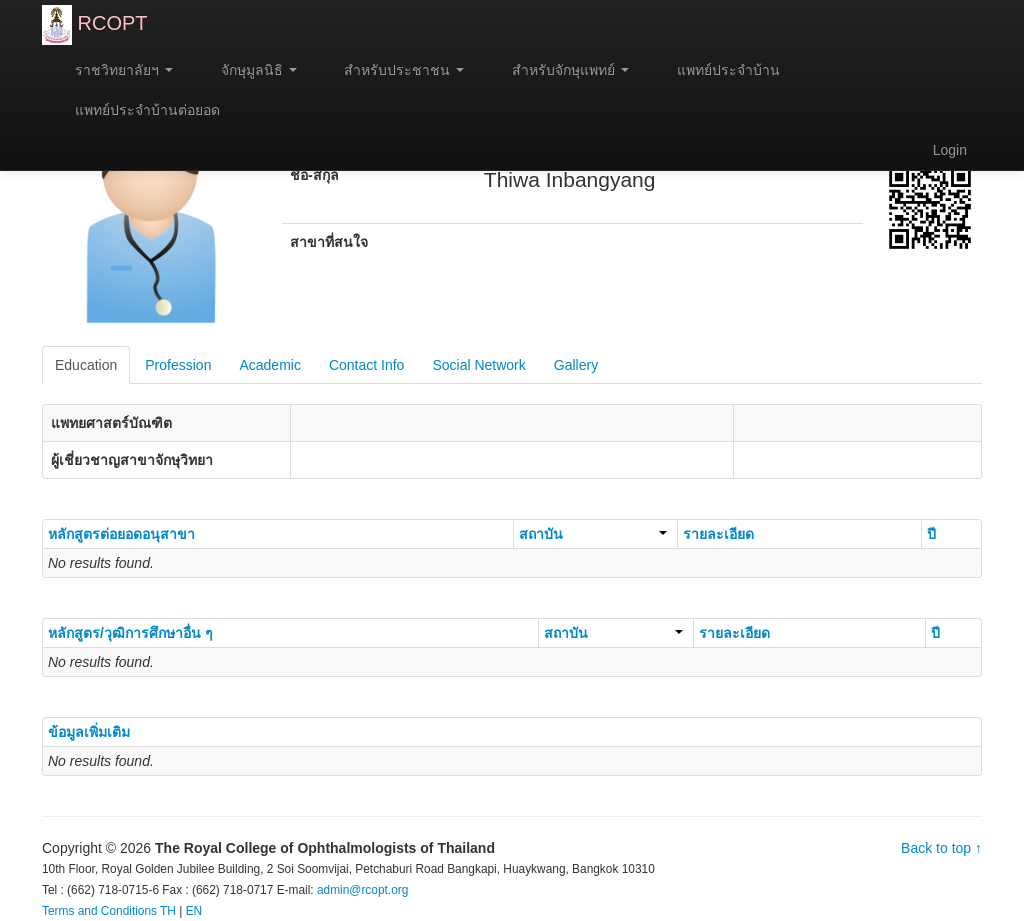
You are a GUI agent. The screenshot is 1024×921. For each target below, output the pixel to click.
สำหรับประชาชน (396, 70)
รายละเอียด (718, 534)
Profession (178, 365)
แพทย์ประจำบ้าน (719, 70)
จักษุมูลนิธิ (250, 70)
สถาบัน (593, 534)
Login (950, 150)
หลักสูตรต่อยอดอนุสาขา (121, 534)
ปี (931, 534)
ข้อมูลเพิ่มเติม (89, 732)
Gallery (576, 365)
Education (86, 365)
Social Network (478, 365)
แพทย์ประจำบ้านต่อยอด (138, 110)
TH (168, 911)
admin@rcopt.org (362, 890)
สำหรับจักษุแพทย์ (561, 70)
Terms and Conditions (99, 911)
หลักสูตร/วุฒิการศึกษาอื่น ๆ (130, 633)
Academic (269, 365)
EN (194, 911)
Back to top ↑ (941, 848)
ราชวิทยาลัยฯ (115, 70)
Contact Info (367, 365)
